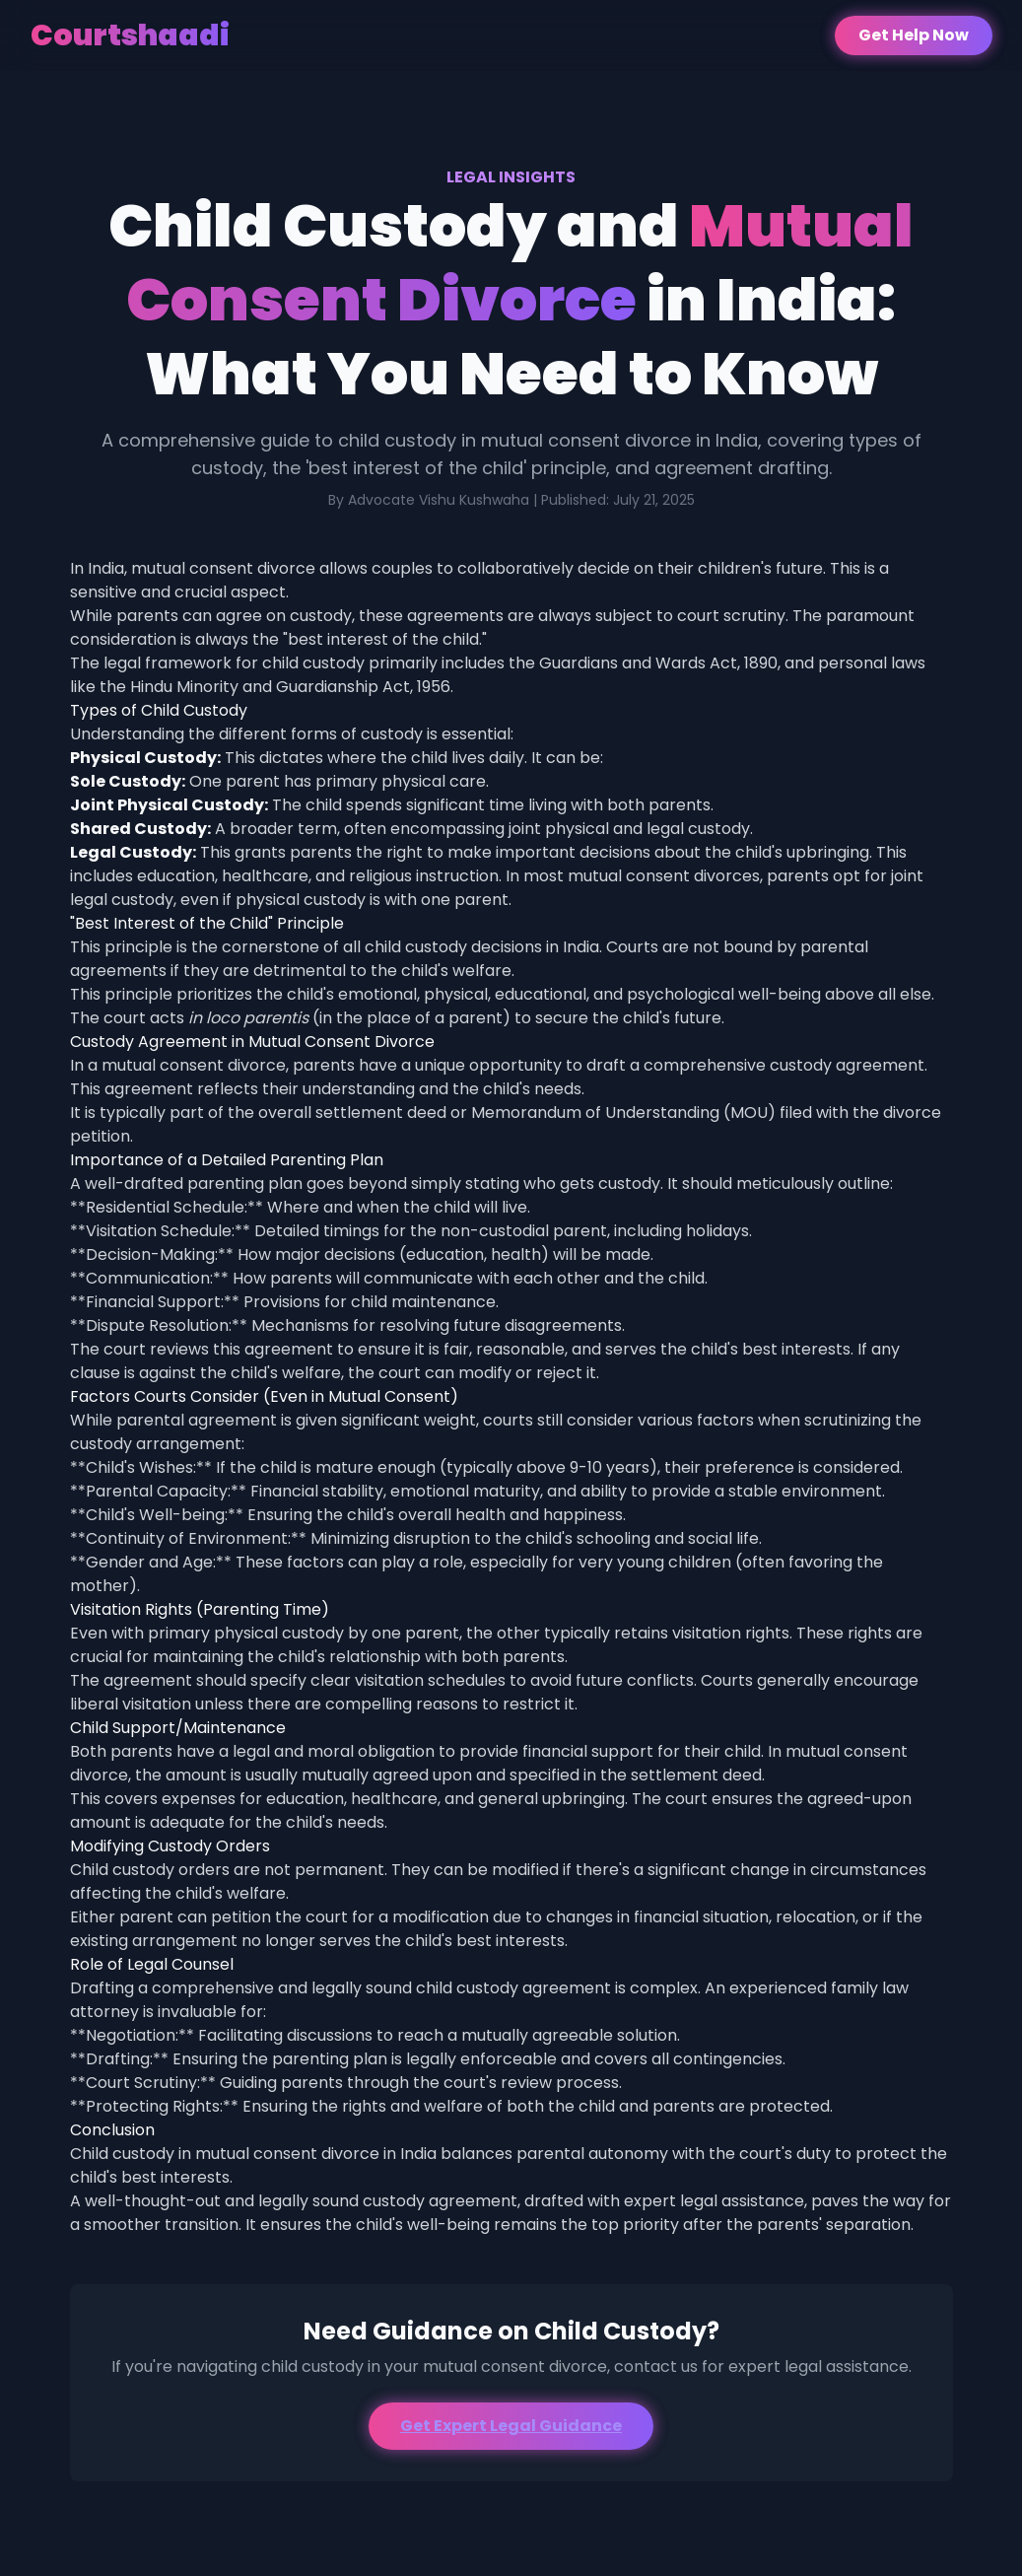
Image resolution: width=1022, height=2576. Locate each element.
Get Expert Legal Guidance (511, 2425)
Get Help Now (913, 35)
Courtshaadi (130, 35)
